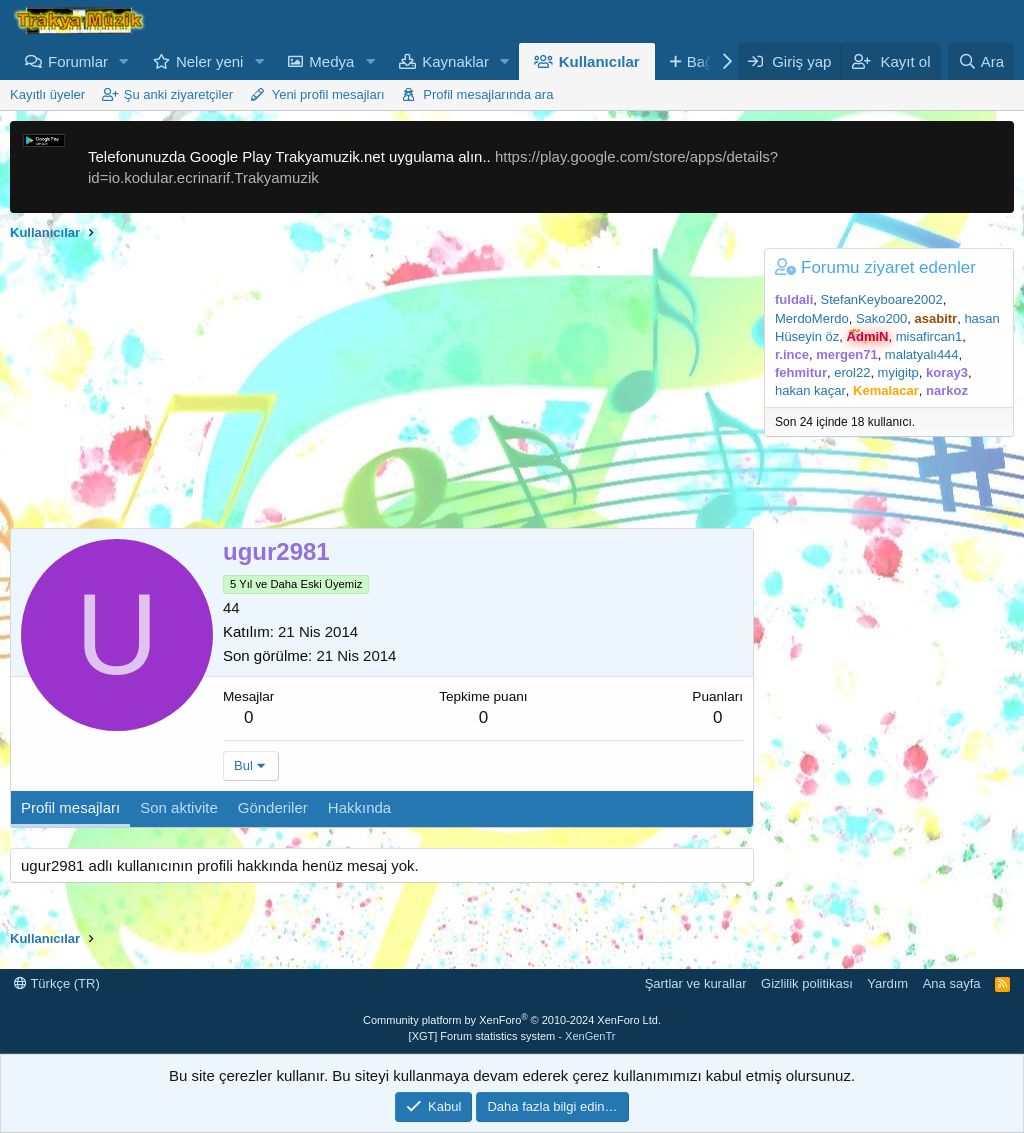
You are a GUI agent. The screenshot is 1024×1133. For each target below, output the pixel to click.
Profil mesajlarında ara (488, 94)
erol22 (852, 372)
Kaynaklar (455, 61)
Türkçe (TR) (57, 983)
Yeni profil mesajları (328, 94)
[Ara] (981, 61)
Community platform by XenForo (512, 1020)
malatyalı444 (922, 354)
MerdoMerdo (812, 318)
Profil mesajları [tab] (70, 807)
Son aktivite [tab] (179, 807)
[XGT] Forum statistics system (512, 1036)
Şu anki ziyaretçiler (178, 94)
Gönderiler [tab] (273, 807)
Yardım (887, 983)
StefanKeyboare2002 (882, 299)
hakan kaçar (810, 390)
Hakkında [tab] (359, 807)
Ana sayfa (952, 983)
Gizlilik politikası (807, 983)
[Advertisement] (377, 388)
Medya (331, 61)
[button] (124, 61)
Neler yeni (210, 61)
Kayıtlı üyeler (47, 94)
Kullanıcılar (599, 61)
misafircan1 (929, 336)
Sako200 (881, 318)
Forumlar (78, 61)
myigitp (898, 372)
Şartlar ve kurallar (696, 983)
